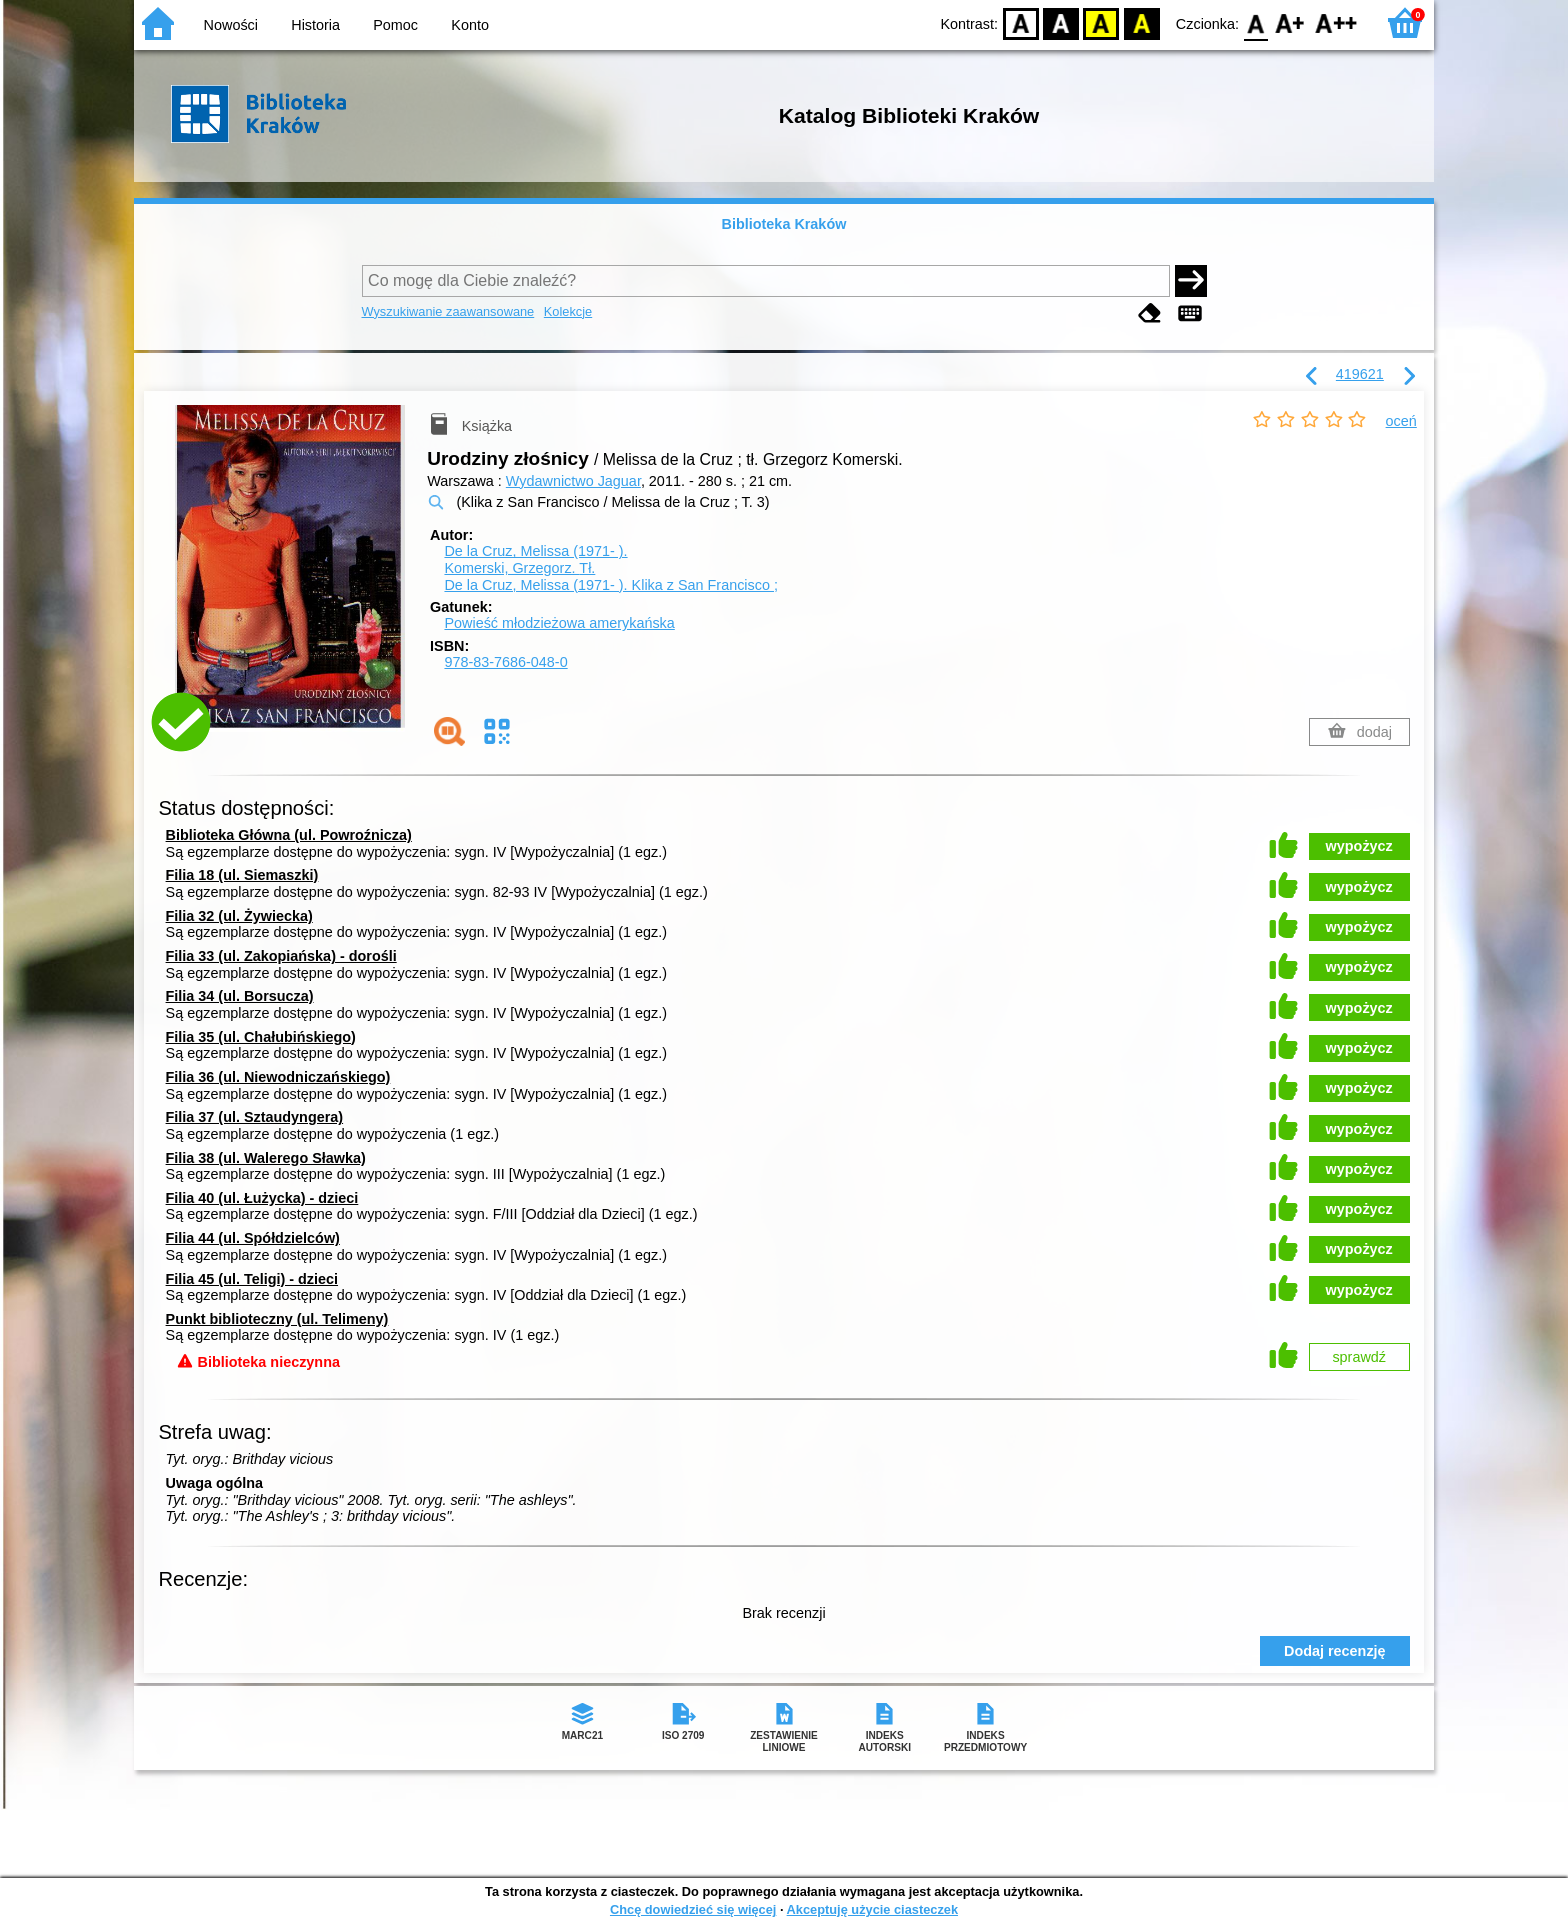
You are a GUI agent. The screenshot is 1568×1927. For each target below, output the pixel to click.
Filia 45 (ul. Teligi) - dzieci (252, 1279)
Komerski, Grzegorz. (519, 568)
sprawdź (1359, 1357)
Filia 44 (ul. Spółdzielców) (253, 1238)
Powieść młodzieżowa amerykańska (559, 623)
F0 (1255, 22)
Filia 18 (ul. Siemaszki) (242, 875)
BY (1141, 22)
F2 (1336, 22)
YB (1101, 22)
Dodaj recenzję (1335, 1651)
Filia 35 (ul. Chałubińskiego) (261, 1037)
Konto (470, 25)
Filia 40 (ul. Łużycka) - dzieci (262, 1198)
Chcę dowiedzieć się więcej (693, 1909)
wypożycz (1359, 846)
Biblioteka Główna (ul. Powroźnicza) (289, 835)
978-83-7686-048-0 (505, 662)
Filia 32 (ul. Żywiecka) (239, 916)
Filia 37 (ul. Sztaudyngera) (255, 1117)
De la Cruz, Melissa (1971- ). (535, 551)
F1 (1290, 22)
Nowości (231, 25)
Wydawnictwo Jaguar (573, 481)
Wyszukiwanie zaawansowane (448, 311)
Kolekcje (568, 311)
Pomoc (395, 25)
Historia (315, 25)
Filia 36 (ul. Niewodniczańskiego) (278, 1077)
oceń (1401, 421)
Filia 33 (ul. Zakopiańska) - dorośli (281, 956)
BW (1061, 22)
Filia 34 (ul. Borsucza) (240, 996)
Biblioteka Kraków (784, 224)
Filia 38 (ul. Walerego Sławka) (266, 1158)
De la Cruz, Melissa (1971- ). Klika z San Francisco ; (611, 585)
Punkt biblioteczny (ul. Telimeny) (277, 1319)
